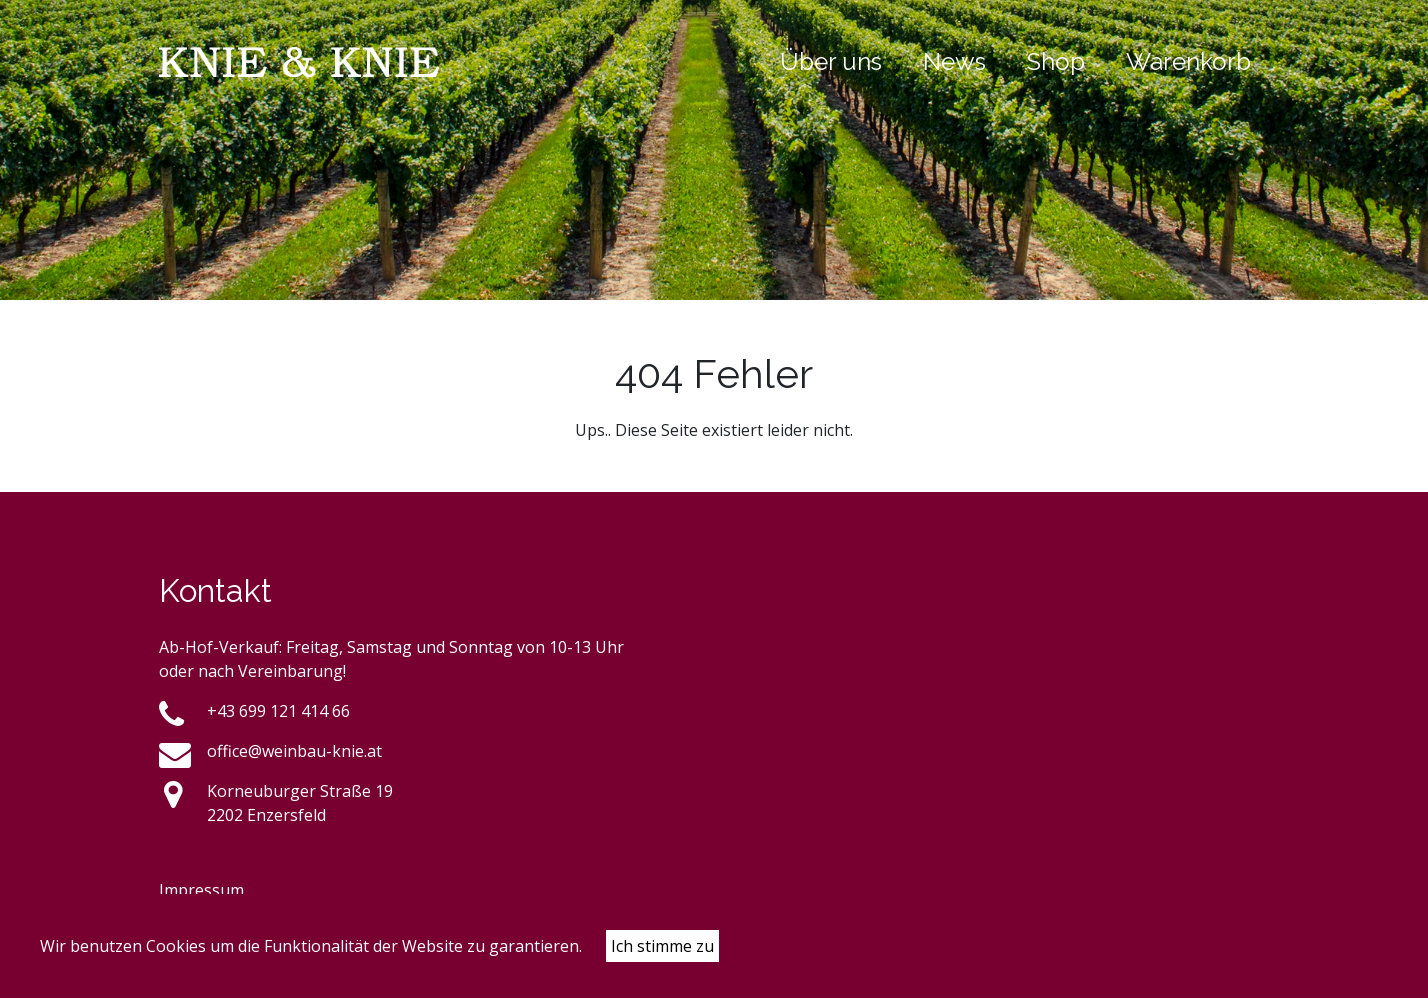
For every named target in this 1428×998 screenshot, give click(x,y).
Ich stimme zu (662, 946)
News (954, 61)
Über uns (831, 61)
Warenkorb (1188, 61)
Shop (1056, 61)
